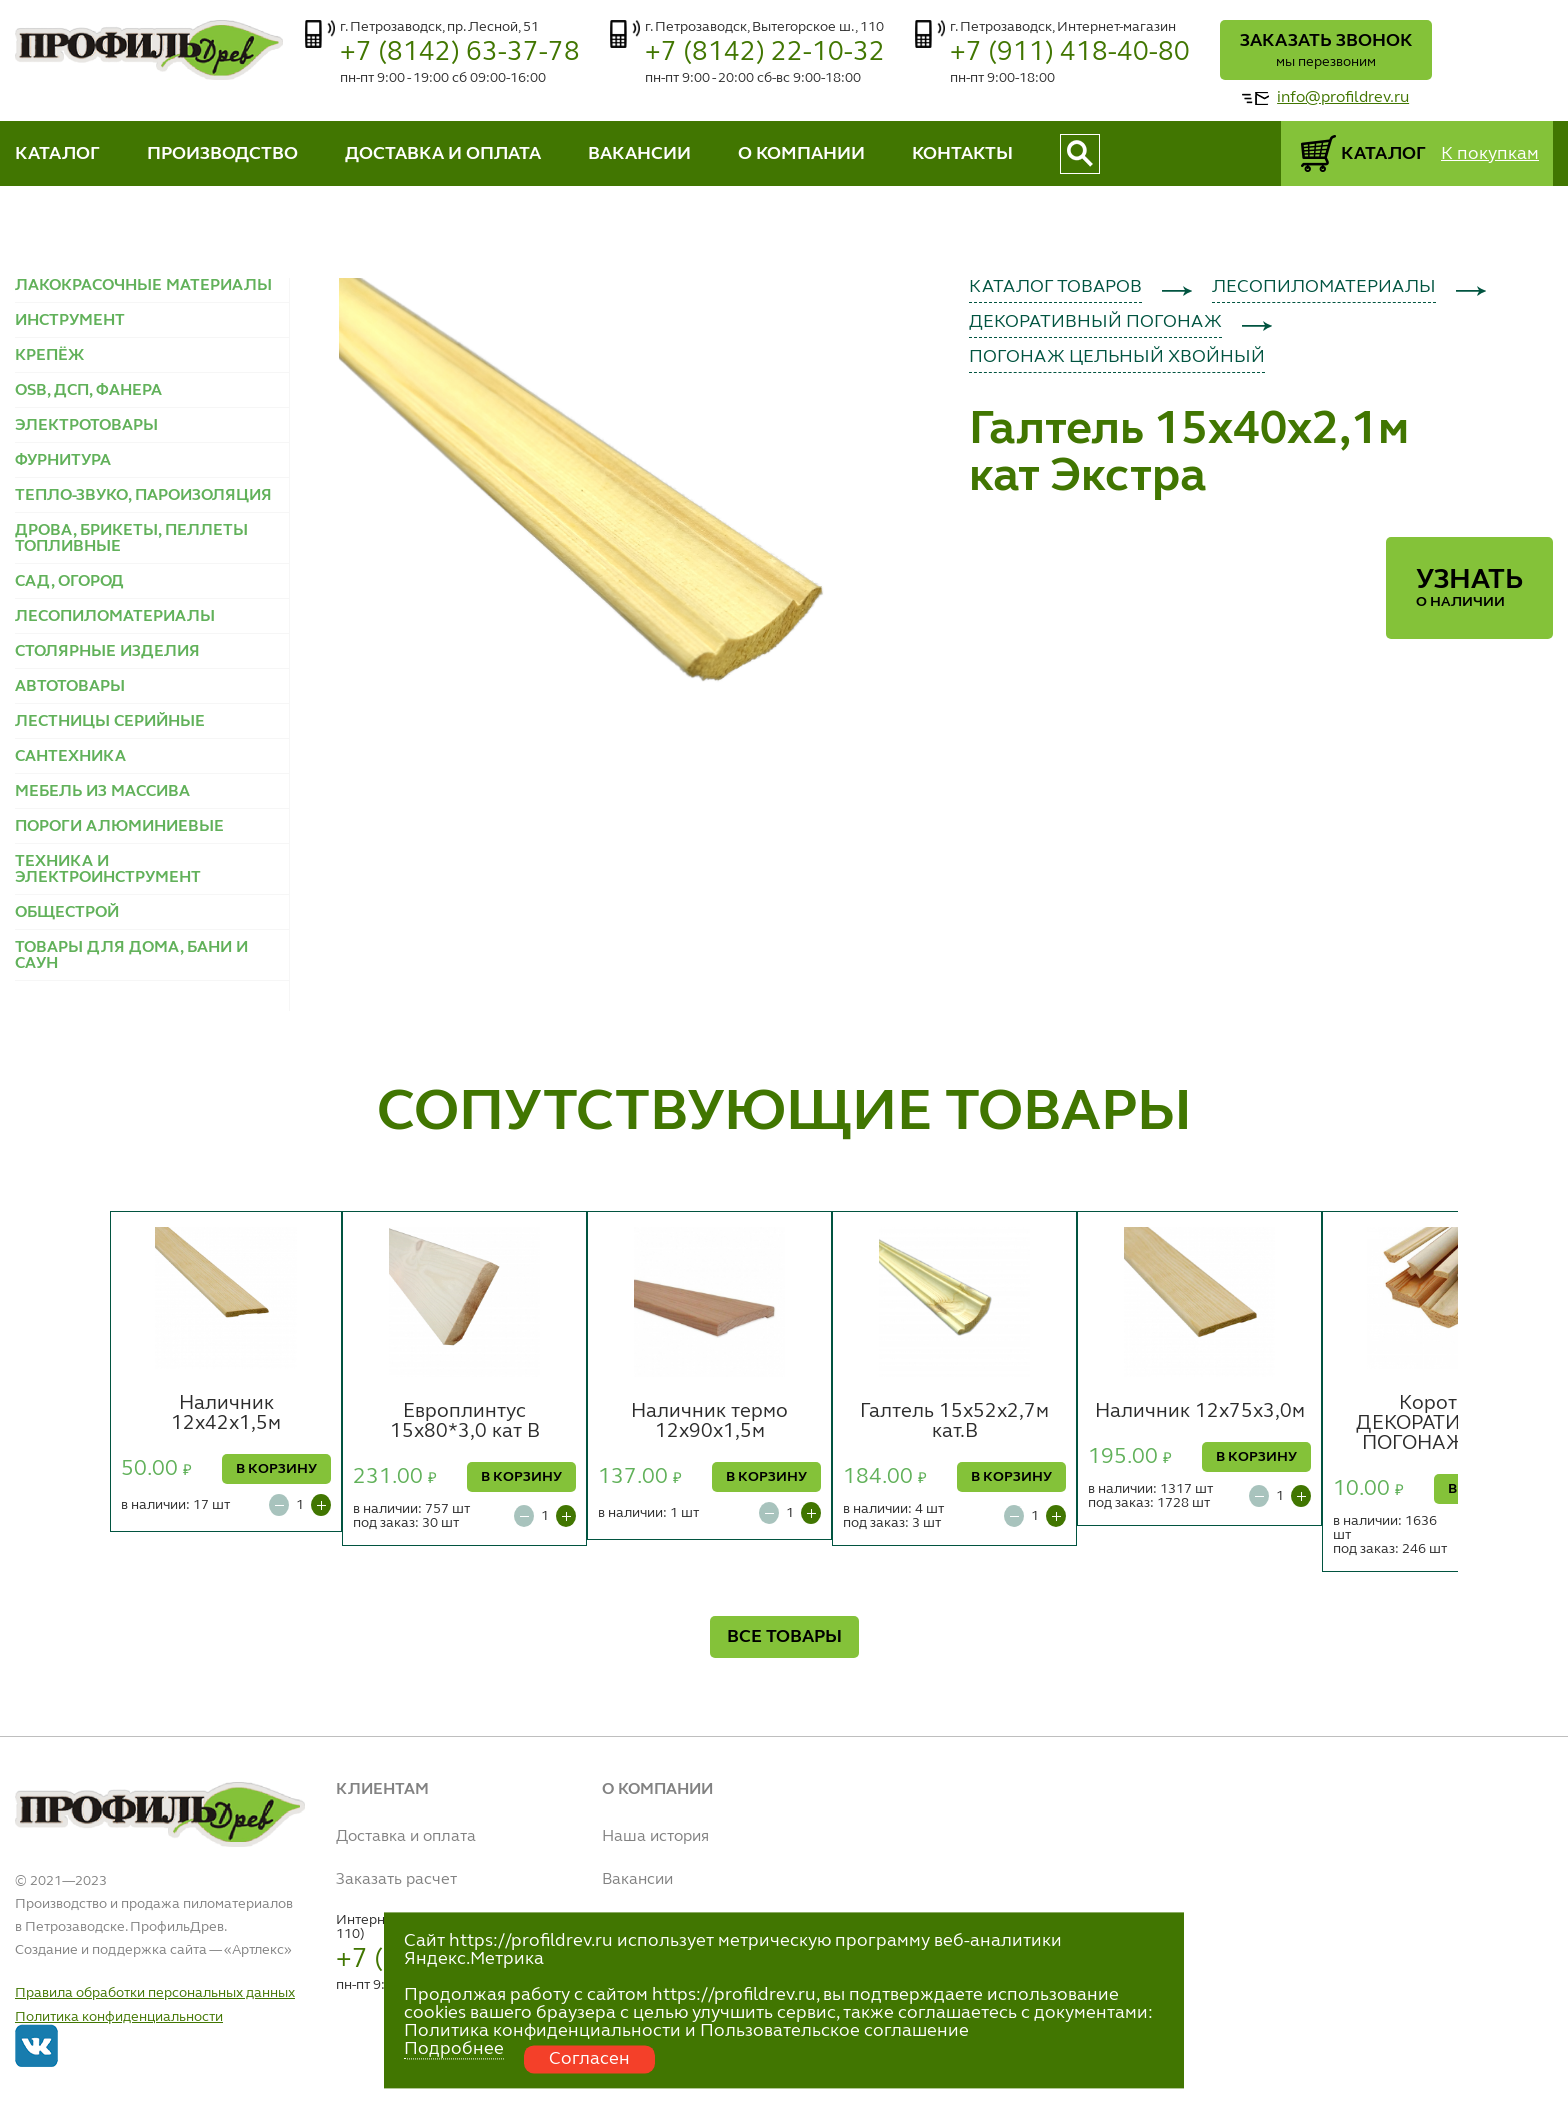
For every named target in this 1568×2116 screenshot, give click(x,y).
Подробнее (454, 2049)
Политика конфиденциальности (119, 2017)
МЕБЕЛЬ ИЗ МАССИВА (102, 792)
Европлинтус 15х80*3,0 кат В (465, 1422)
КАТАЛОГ (57, 154)
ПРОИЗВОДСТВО (222, 154)
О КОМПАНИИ (801, 154)
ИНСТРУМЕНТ (70, 321)
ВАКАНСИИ (639, 154)
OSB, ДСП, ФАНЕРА (88, 391)
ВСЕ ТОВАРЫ (784, 1637)
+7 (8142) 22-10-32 (765, 52)
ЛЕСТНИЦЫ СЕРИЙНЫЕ (110, 722)
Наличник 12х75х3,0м (1200, 1412)
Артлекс (258, 1950)
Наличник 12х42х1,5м (226, 1414)
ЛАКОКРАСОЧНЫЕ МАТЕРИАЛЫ (143, 286)
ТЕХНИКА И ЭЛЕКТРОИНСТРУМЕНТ (108, 870)
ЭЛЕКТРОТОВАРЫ (86, 426)
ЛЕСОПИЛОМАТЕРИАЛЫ (115, 617)
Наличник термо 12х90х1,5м (709, 1422)
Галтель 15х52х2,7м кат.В (954, 1422)
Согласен (589, 2059)
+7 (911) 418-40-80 (1070, 52)
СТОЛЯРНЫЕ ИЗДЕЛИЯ (107, 652)
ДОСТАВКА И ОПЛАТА (443, 154)
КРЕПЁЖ (49, 356)
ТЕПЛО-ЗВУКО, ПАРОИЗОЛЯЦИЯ (143, 496)
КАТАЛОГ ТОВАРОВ (1055, 287)
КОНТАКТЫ (962, 154)
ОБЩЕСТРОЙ (67, 913)
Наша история (655, 1837)
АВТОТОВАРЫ (70, 687)
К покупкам (1490, 154)
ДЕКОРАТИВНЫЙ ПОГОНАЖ (1095, 322)
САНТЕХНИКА (70, 757)
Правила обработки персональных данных (155, 1993)
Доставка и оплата (406, 1837)
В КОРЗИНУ (276, 1469)
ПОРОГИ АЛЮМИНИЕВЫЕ (119, 827)
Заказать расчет (396, 1880)
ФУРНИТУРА (63, 461)
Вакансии (637, 1880)
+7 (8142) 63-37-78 (460, 52)
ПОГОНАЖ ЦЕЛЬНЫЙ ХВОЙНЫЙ (1117, 357)
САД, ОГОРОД (69, 582)
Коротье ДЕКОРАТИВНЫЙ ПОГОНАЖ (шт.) (1438, 1424)
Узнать (1469, 588)
